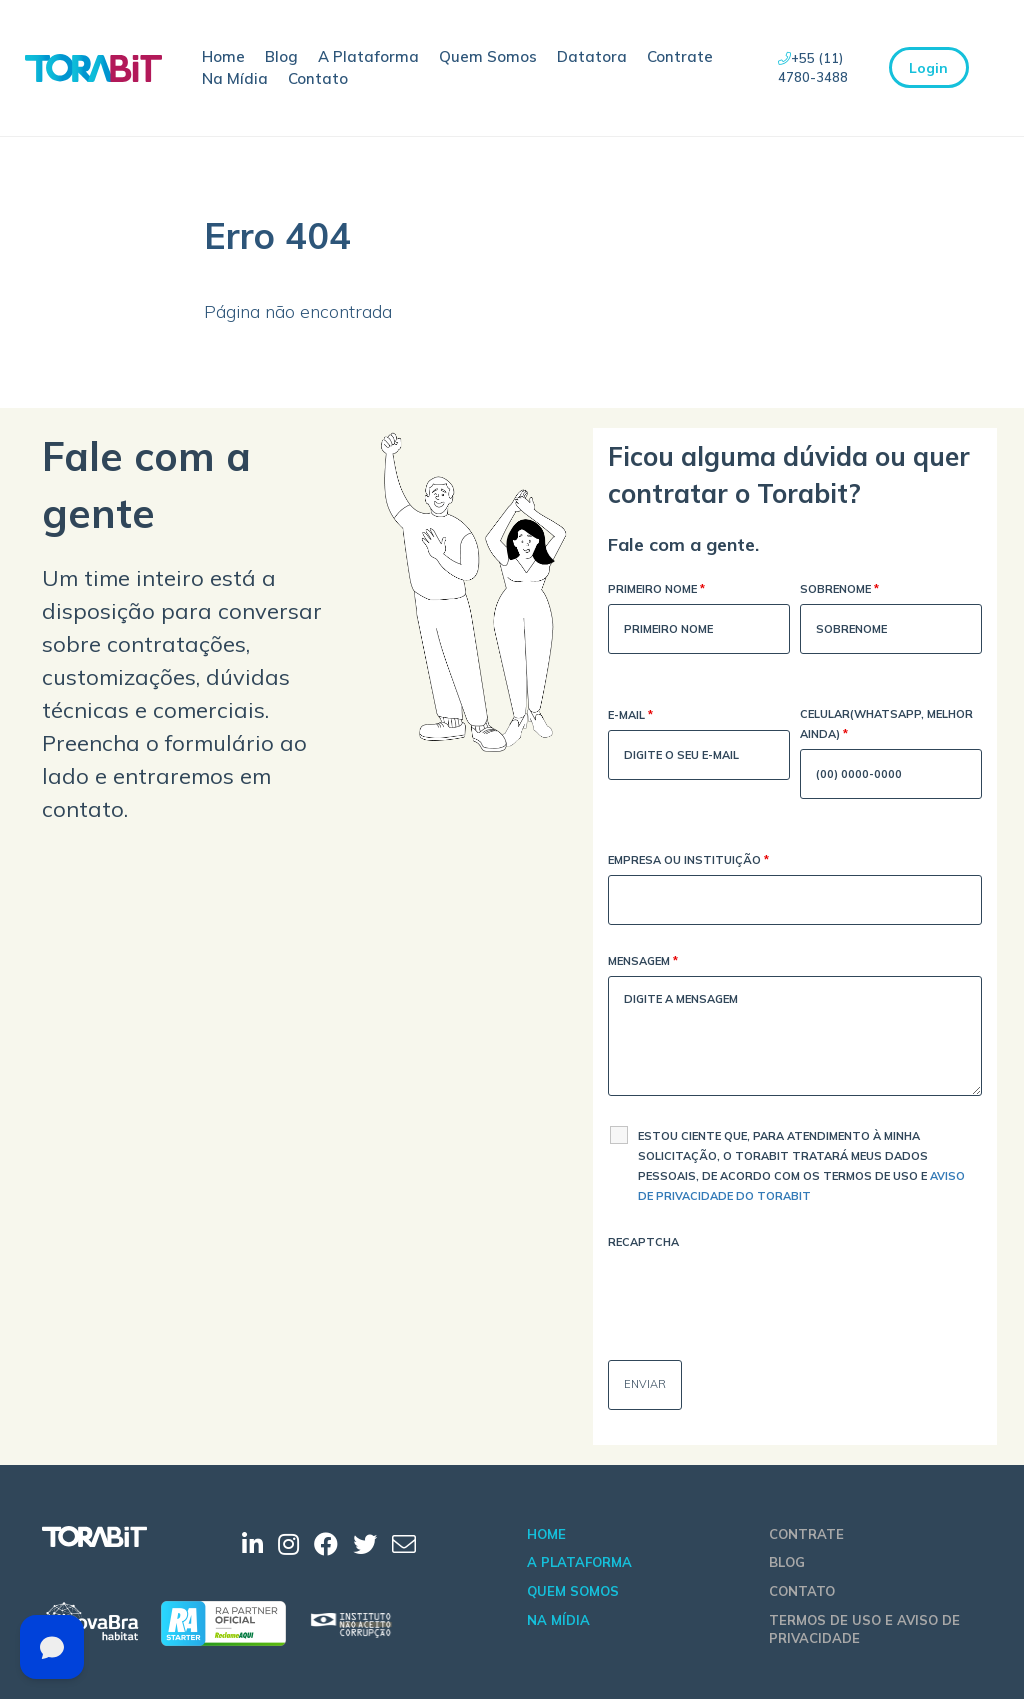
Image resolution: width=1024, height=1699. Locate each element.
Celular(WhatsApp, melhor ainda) (886, 725)
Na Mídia (235, 78)
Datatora (592, 56)
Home (223, 56)
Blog (281, 56)
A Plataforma (368, 56)
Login (928, 68)
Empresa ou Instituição (688, 861)
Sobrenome (839, 590)
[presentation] (760, 1296)
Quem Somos (488, 56)
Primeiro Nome (656, 590)
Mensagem (643, 962)
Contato (318, 78)
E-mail (630, 716)
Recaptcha (643, 1242)
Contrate (680, 56)
